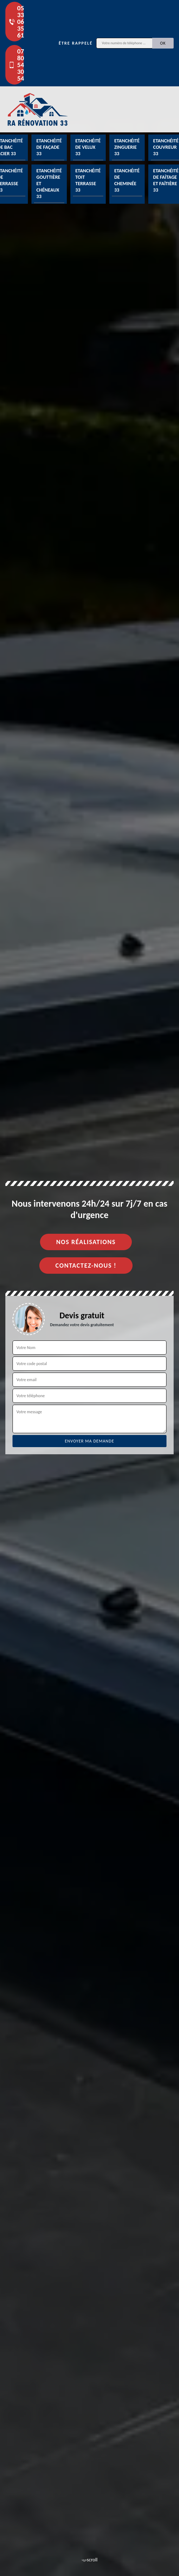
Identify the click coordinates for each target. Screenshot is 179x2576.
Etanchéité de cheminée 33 (127, 180)
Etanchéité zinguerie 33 (127, 147)
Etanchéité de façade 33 (49, 147)
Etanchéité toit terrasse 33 (88, 180)
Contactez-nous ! (85, 1265)
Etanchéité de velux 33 (88, 147)
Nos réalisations (86, 1242)
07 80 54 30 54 (16, 64)
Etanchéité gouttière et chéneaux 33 (49, 184)
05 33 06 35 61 (16, 21)
